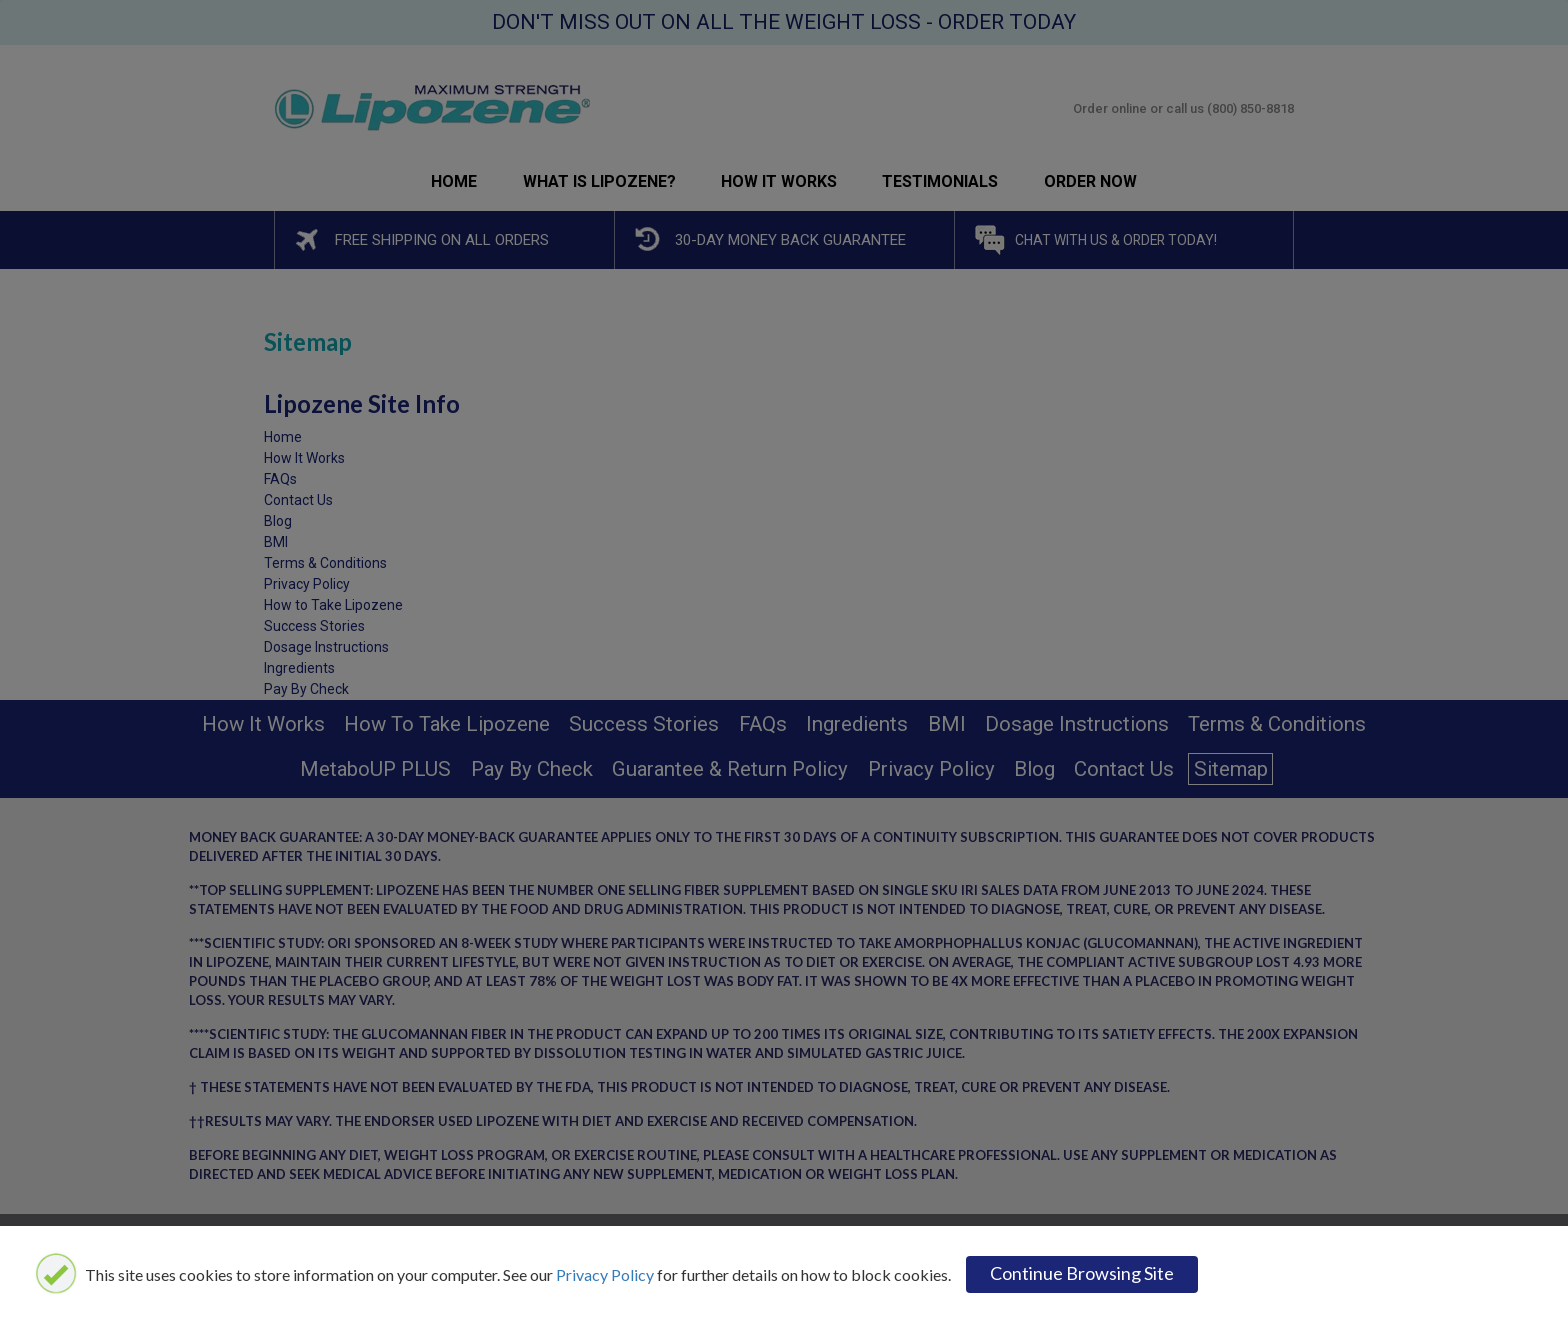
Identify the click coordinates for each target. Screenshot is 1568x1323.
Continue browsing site (1082, 1273)
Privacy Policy (605, 1274)
